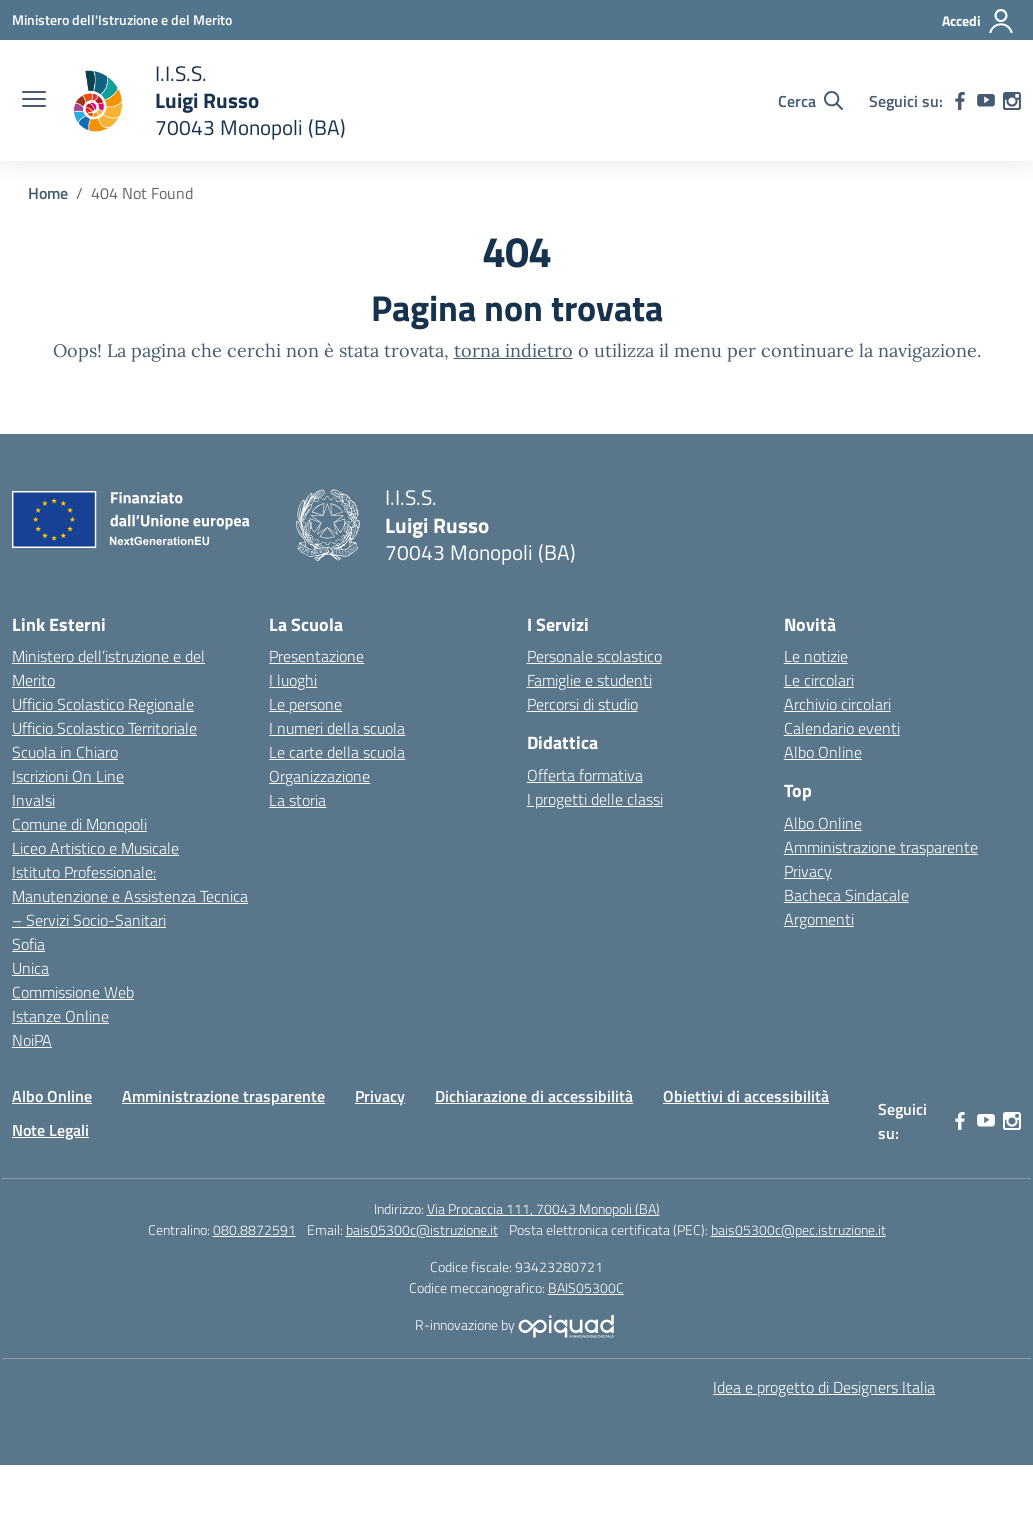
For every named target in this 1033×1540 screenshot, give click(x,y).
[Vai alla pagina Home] (48, 193)
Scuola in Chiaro (65, 752)
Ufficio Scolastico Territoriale (104, 728)
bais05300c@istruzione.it (422, 1229)
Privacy (808, 871)
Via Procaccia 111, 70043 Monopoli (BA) (543, 1208)
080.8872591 (254, 1229)
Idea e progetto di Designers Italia (824, 1387)
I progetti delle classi (595, 799)
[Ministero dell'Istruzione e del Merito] (122, 19)
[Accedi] (978, 21)
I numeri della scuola (337, 728)
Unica (30, 968)
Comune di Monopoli (79, 824)
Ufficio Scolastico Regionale (103, 704)
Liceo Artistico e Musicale (95, 848)
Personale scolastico (594, 656)
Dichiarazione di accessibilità (534, 1096)
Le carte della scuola (337, 752)
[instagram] (1012, 101)
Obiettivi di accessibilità (746, 1096)
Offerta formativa (585, 775)
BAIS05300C (586, 1287)
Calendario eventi (842, 728)
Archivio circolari (837, 704)
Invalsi (33, 800)
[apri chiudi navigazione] (34, 101)
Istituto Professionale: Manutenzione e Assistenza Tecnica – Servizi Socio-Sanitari (130, 896)
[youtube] (986, 101)
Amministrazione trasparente (881, 847)
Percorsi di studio (582, 704)
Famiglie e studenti (589, 680)
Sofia (28, 944)
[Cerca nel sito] (810, 101)
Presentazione (316, 656)
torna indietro (513, 350)
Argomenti (819, 919)
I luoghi (293, 680)
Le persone (305, 704)
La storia (297, 800)
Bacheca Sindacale (846, 895)
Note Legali (50, 1130)
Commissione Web (73, 992)
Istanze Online (60, 1016)
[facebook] (960, 101)
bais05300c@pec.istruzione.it (798, 1229)
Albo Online (823, 752)
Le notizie (816, 656)
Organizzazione (319, 776)
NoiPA (32, 1040)
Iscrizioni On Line (68, 776)
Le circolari (819, 680)
